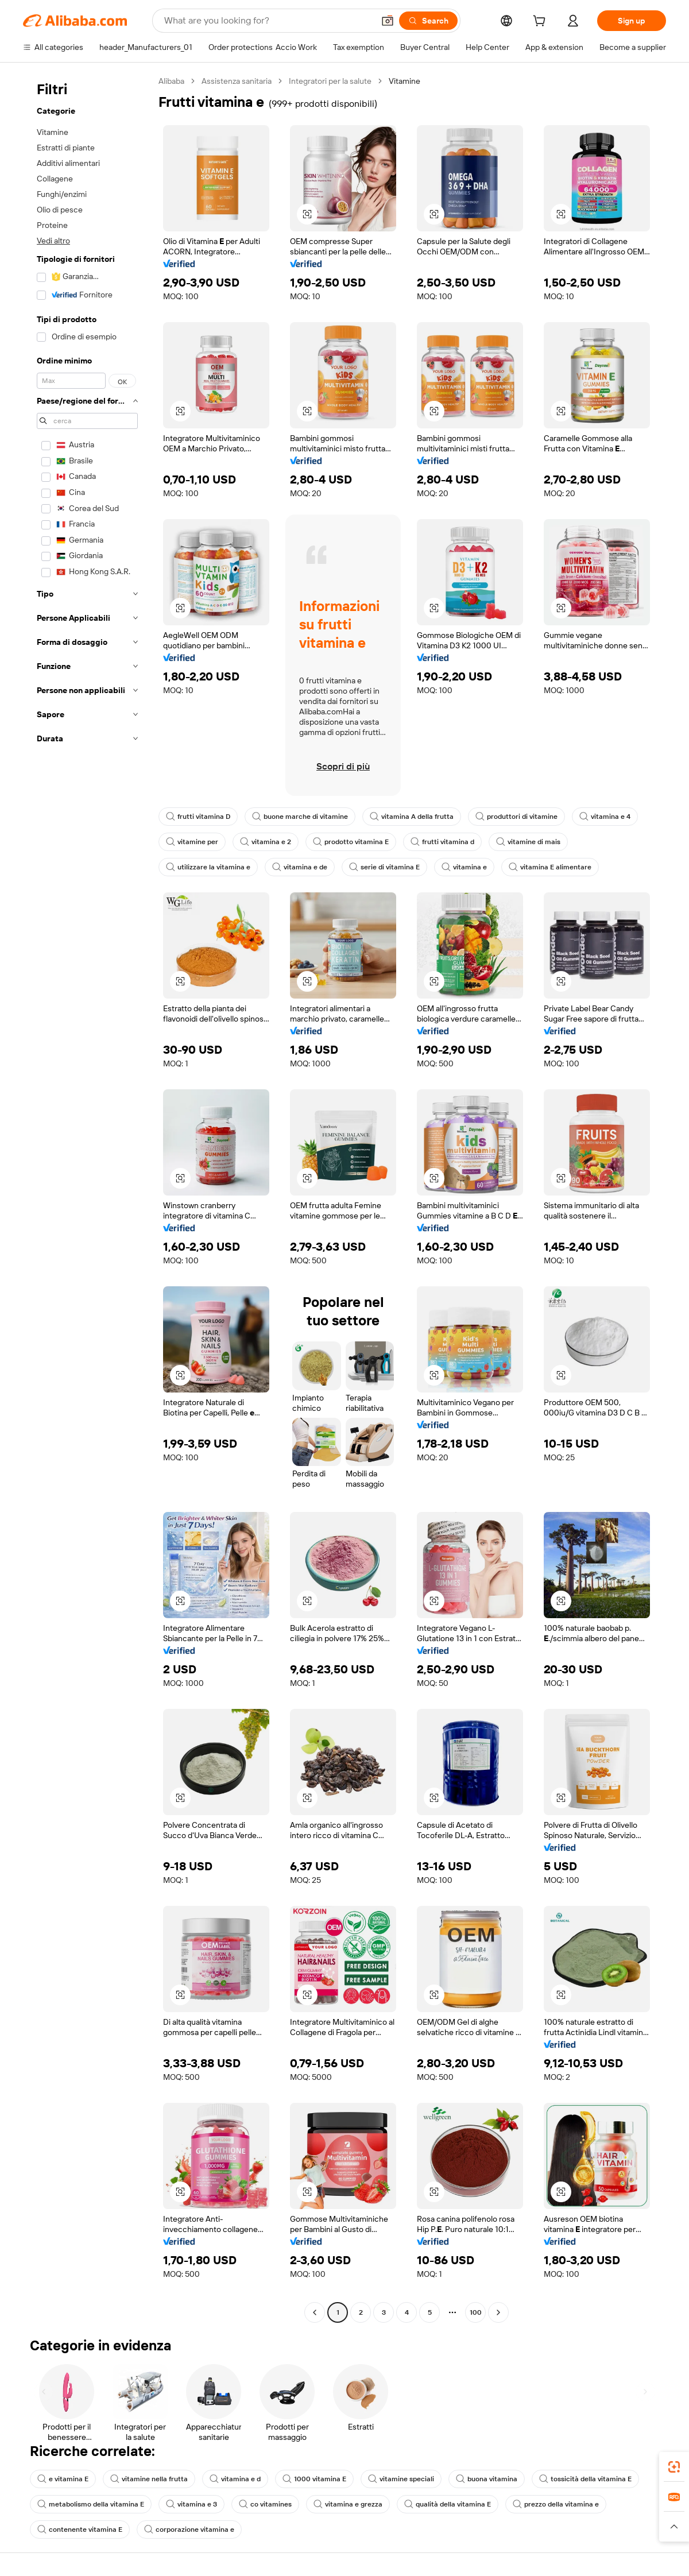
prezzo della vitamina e (556, 2504)
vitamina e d (235, 2479)
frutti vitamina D (198, 816)
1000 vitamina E (314, 2479)
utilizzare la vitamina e (208, 867)
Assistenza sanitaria (237, 81)
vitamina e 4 (604, 816)
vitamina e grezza (347, 2504)
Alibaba (171, 81)
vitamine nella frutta (149, 2479)
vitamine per (192, 841)
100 (476, 2312)
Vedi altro (53, 240)
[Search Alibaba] (267, 20)
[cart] (541, 22)
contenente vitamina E (79, 2529)
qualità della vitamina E (447, 2504)
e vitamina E (62, 2479)
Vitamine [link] (404, 81)
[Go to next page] (498, 2312)
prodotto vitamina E (351, 841)
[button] (387, 21)
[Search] (428, 20)
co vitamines (265, 2504)
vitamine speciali (401, 2479)
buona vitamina (486, 2479)
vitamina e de (299, 867)
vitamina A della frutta (412, 816)
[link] (674, 2467)
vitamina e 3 (191, 2504)
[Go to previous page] (314, 2312)
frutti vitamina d (442, 841)
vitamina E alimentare (550, 867)
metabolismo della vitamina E (90, 2504)
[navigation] (87, 1198)
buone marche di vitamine (300, 816)
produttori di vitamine (516, 816)
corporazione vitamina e (189, 2529)
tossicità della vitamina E (585, 2479)
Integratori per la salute (330, 81)
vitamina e (464, 867)
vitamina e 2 (265, 841)
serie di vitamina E (384, 867)
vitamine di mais (528, 841)
